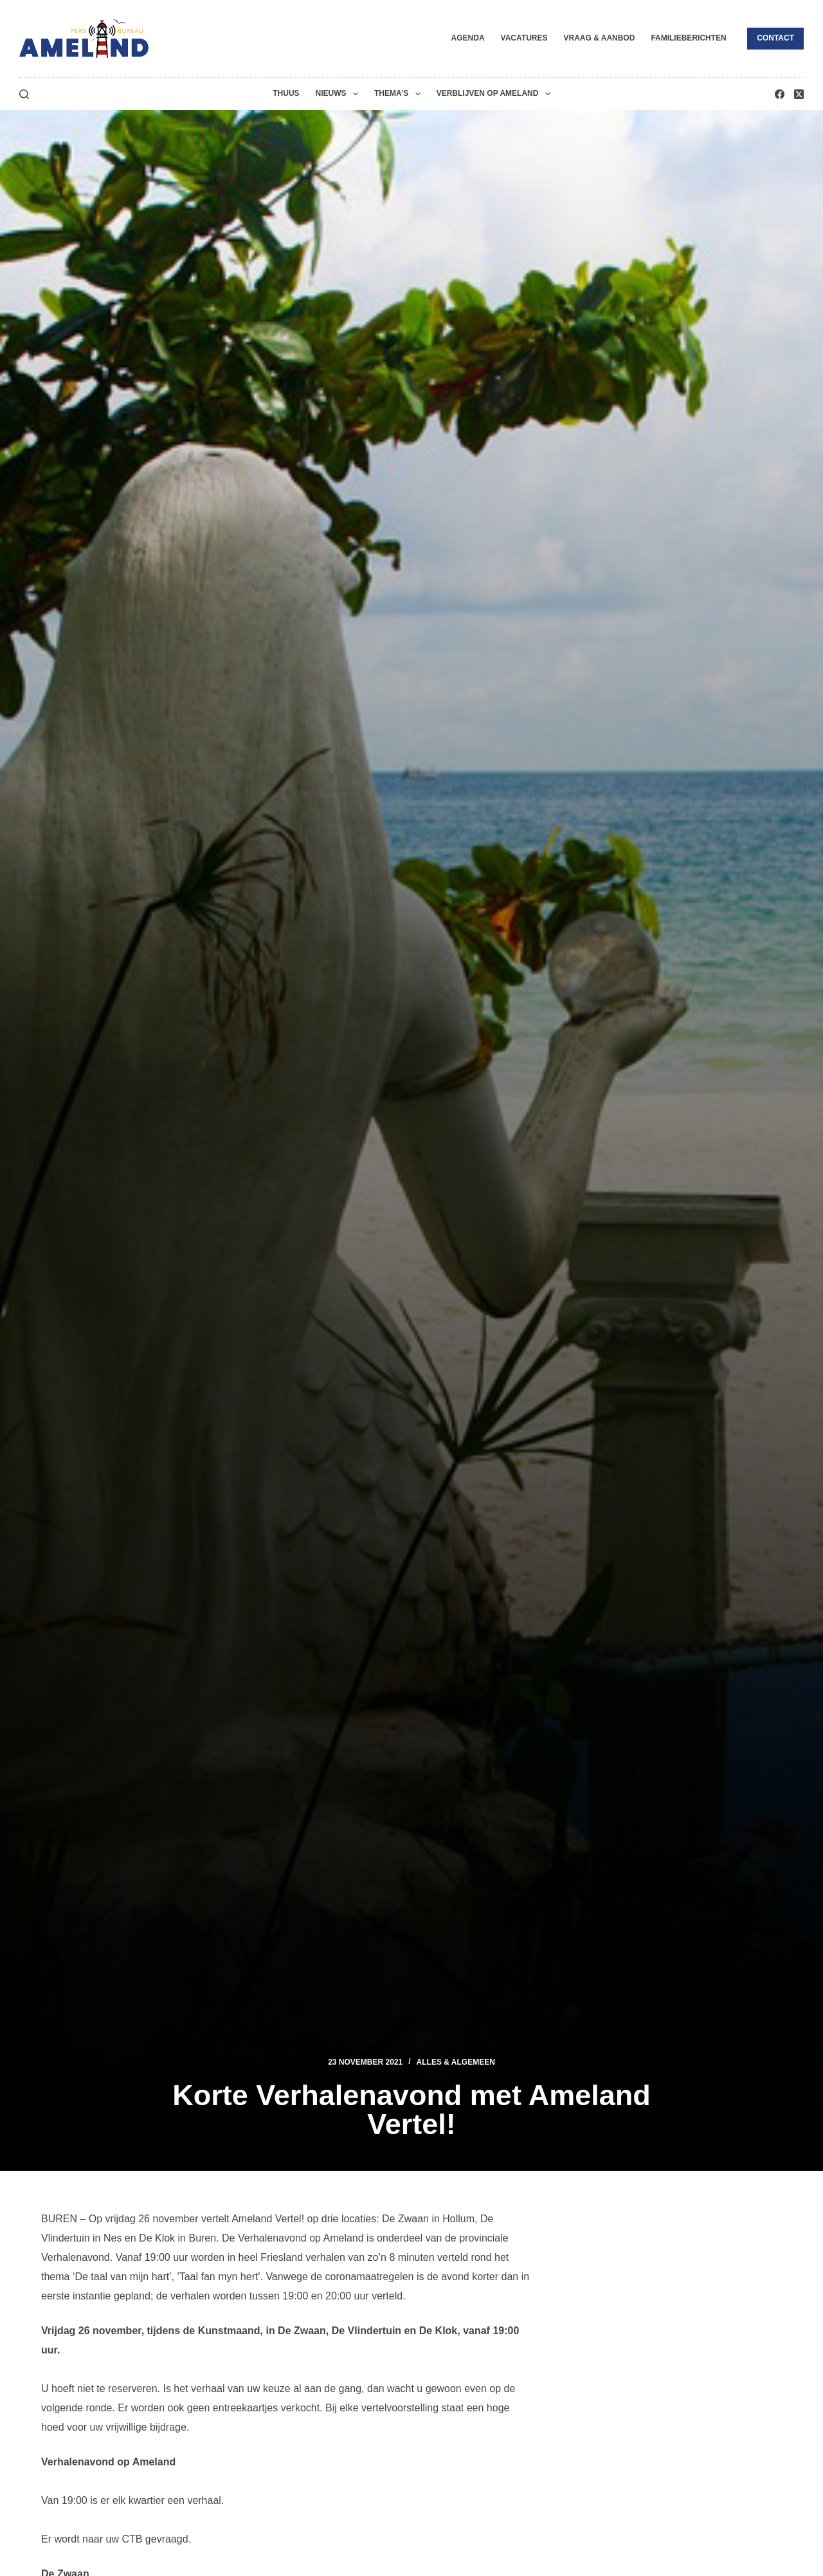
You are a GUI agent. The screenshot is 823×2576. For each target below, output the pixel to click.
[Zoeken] (24, 94)
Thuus (286, 93)
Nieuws (339, 94)
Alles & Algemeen (456, 2062)
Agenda (468, 37)
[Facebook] (779, 94)
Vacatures (524, 37)
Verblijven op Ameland (496, 94)
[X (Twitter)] (799, 94)
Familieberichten (688, 37)
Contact (775, 37)
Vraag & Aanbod (599, 37)
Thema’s (400, 94)
